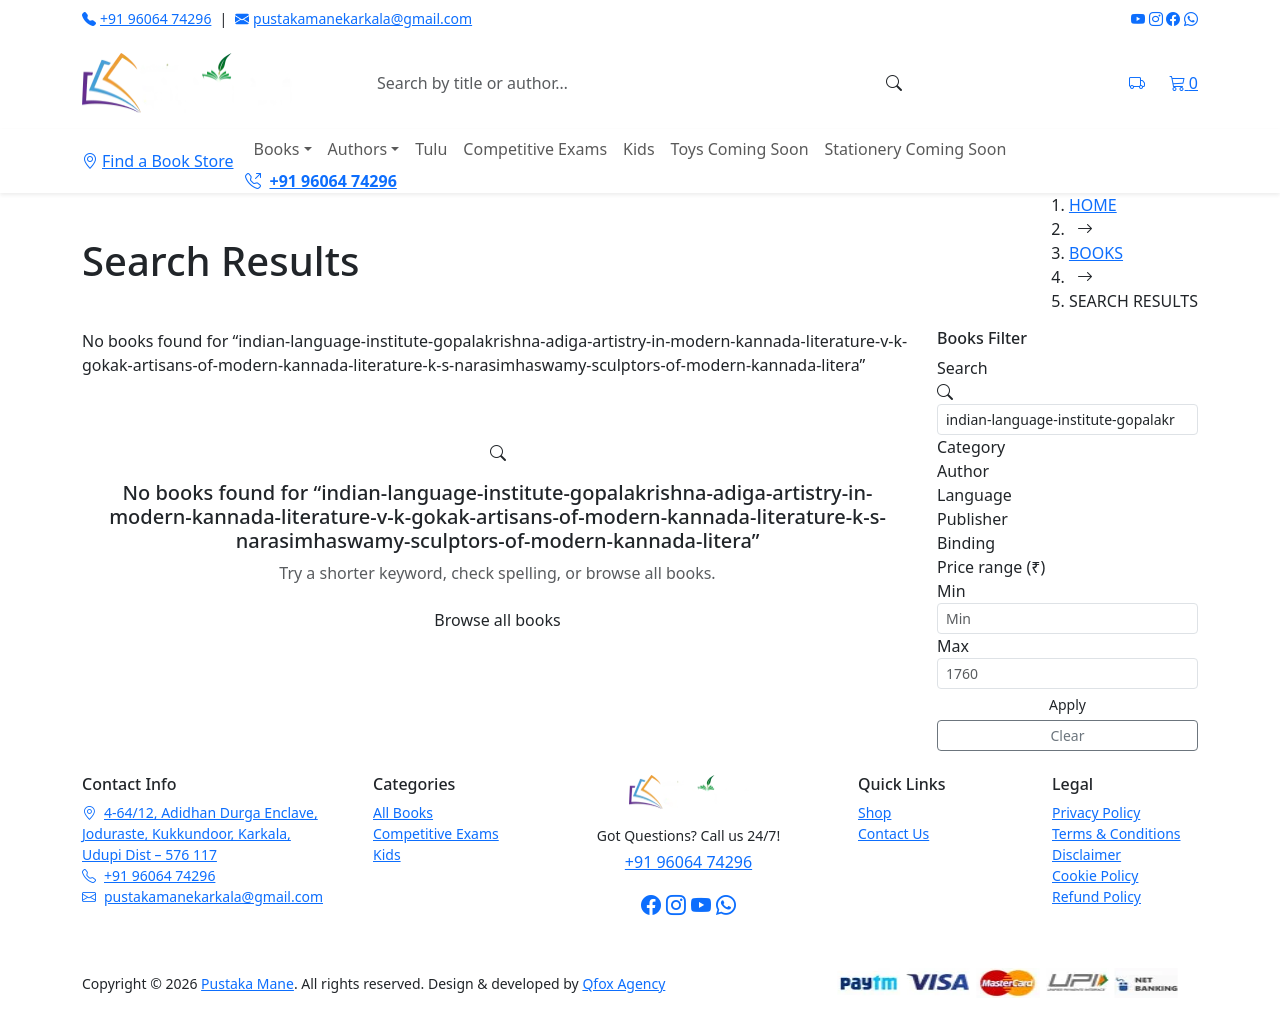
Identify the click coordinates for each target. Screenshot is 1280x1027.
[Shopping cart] (1183, 83)
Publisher (972, 519)
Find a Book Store (157, 161)
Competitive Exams (535, 149)
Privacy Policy (1096, 812)
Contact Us (893, 833)
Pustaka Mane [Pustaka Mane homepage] (247, 983)
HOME (1093, 205)
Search (962, 368)
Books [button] (276, 149)
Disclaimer (1086, 854)
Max (953, 646)
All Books (403, 812)
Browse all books (497, 620)
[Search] (894, 83)
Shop (874, 812)
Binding (966, 543)
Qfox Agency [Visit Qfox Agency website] (623, 983)
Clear (1068, 735)
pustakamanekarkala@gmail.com (353, 18)
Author (963, 471)
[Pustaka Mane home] (187, 83)
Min (951, 591)
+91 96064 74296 (146, 18)
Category (971, 447)
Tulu (431, 149)
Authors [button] (358, 149)
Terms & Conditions (1116, 833)
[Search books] (619, 83)
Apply (1067, 704)
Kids (639, 149)
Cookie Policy (1095, 875)
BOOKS (1096, 253)
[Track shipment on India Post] (1137, 83)
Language (974, 495)
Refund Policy (1096, 896)
